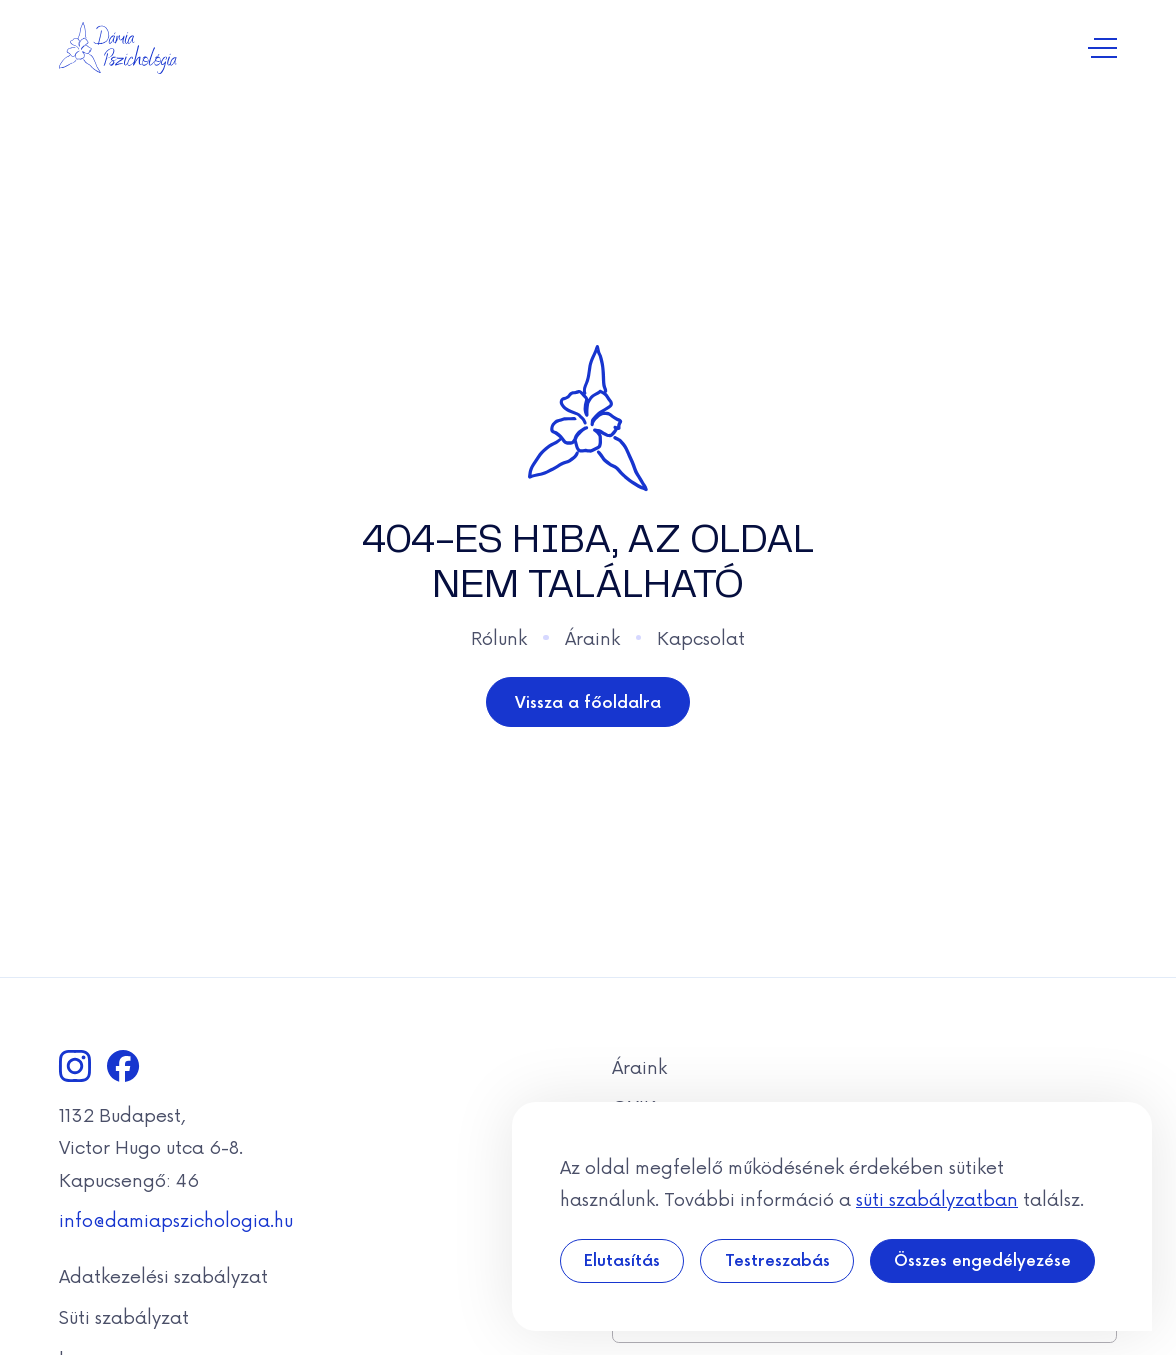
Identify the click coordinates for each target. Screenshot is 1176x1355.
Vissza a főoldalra (588, 701)
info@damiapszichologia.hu (176, 1219)
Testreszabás (777, 1259)
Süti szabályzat (124, 1316)
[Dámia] (118, 48)
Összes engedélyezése (982, 1259)
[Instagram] (75, 1066)
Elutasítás (622, 1259)
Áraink (592, 637)
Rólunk (499, 637)
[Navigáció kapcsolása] (1102, 48)
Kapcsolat (701, 637)
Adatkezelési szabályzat (163, 1275)
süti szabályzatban (937, 1198)
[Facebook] (123, 1066)
